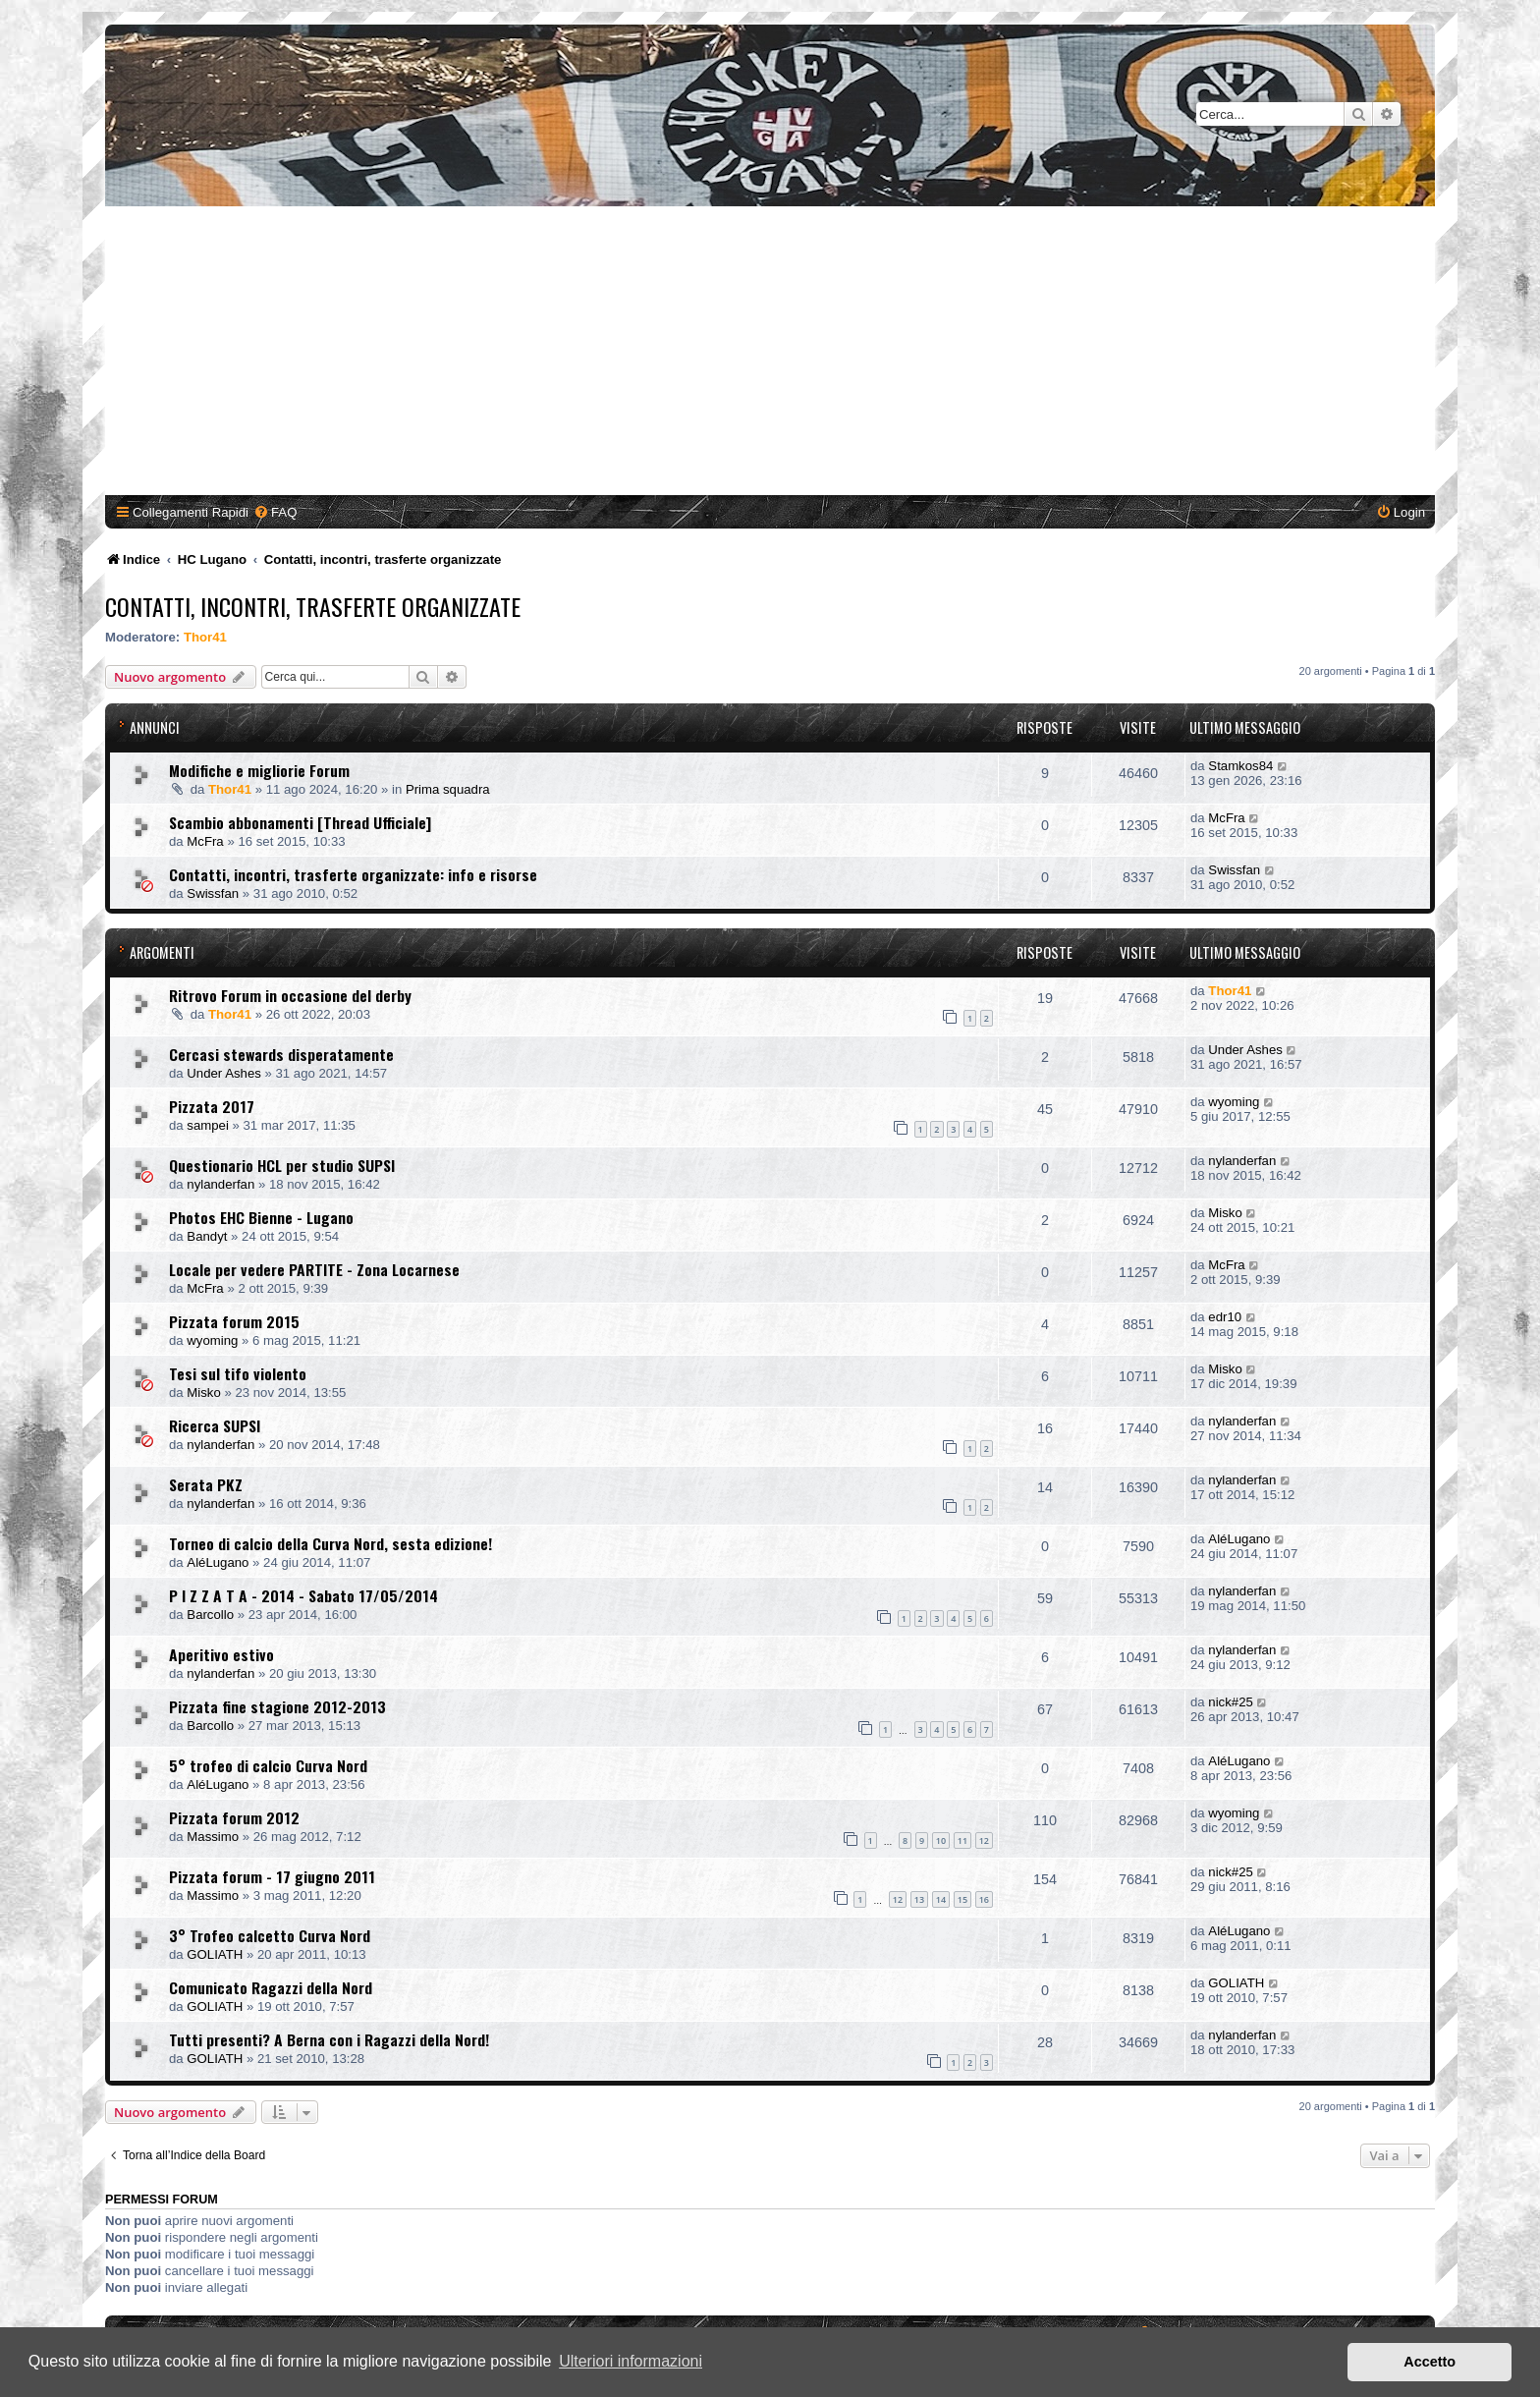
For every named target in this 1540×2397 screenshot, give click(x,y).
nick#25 (1230, 1702)
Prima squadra (448, 789)
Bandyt (207, 1236)
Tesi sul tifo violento (237, 1373)
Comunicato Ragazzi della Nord (270, 1987)
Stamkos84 (1240, 765)
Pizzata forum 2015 (234, 1321)
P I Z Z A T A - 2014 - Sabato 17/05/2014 (303, 1595)
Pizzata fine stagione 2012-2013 (277, 1706)
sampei (208, 1125)
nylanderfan (220, 1184)
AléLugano (217, 1562)
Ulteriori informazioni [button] (630, 2361)
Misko (1224, 1212)
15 (962, 1899)
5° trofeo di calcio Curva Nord (268, 1765)
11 (962, 1840)
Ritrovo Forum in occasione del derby (290, 995)
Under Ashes (224, 1073)
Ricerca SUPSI (214, 1425)
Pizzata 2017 (211, 1106)
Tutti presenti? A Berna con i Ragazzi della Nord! (329, 2039)
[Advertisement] (770, 353)
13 (919, 1899)
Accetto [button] (1429, 2361)
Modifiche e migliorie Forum (259, 770)
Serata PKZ (206, 1484)
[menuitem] (275, 512)
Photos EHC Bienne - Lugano (261, 1217)
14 (941, 1899)
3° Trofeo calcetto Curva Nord (269, 1935)
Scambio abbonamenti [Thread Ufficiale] (300, 822)
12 (984, 1840)
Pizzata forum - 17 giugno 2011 (272, 1876)
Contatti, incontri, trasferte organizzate (313, 606)
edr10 (1224, 1317)
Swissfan (213, 893)
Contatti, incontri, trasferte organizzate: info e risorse (353, 874)
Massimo (213, 1836)
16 (984, 1899)
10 (941, 1840)
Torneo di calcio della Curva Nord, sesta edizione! (330, 1543)
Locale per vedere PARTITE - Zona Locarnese (314, 1269)
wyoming (1233, 1101)
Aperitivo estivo (221, 1654)
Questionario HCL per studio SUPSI (282, 1165)
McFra (205, 841)
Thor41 (205, 637)
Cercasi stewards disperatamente (281, 1054)
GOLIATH (215, 1954)
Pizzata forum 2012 (234, 1817)
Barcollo (210, 1614)
